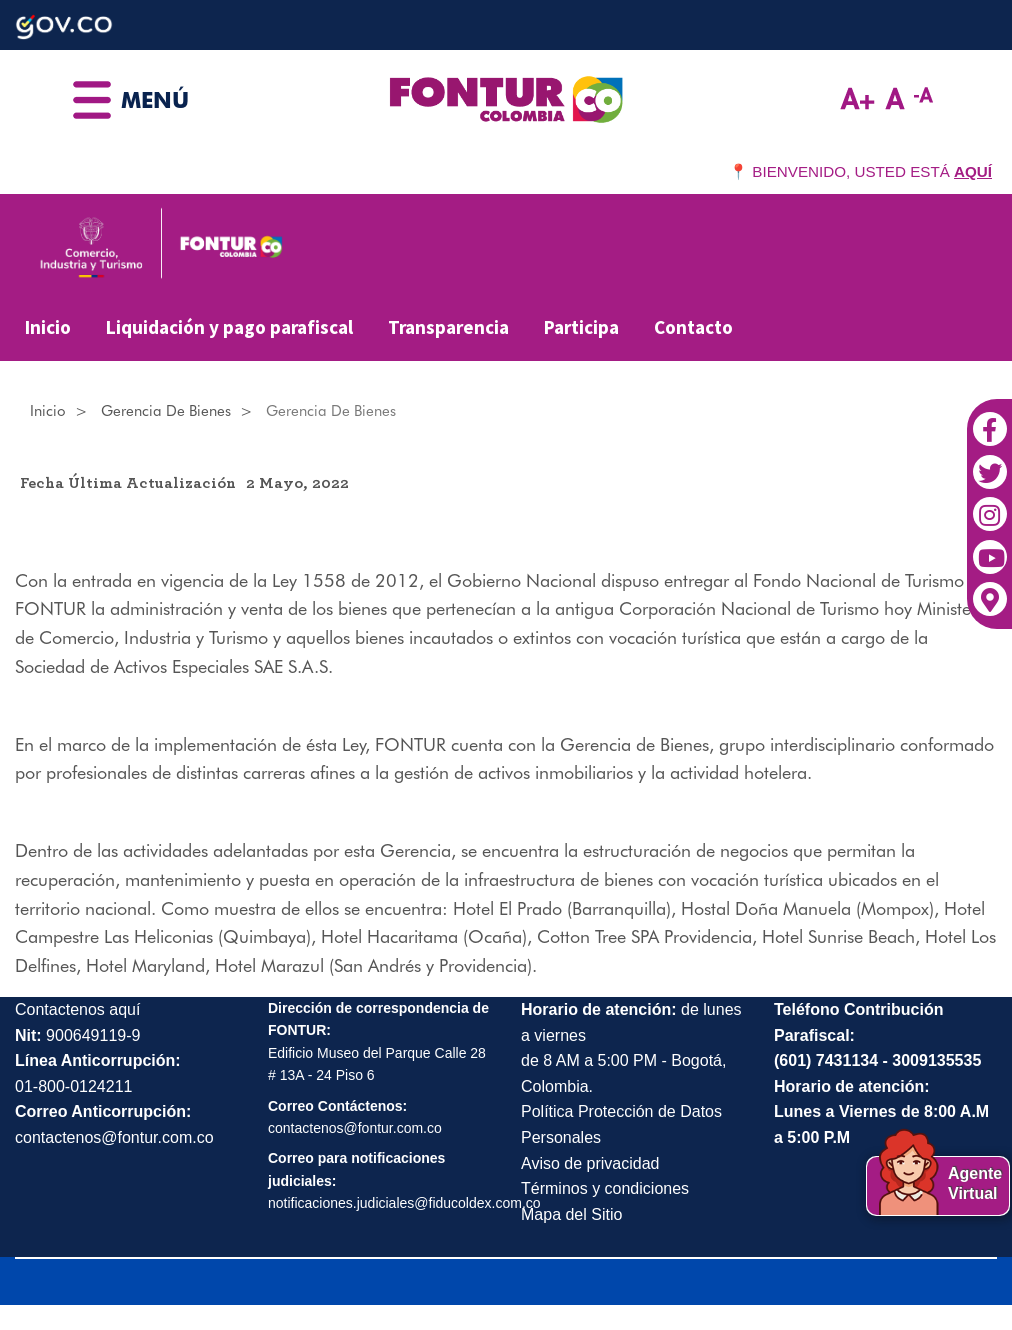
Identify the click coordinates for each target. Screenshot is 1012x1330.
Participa (581, 327)
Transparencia (448, 327)
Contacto (693, 327)
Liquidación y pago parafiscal (229, 327)
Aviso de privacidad (590, 1163)
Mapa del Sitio (571, 1214)
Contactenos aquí (77, 1009)
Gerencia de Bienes (166, 411)
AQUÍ (973, 171)
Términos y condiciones (605, 1188)
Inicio (48, 327)
